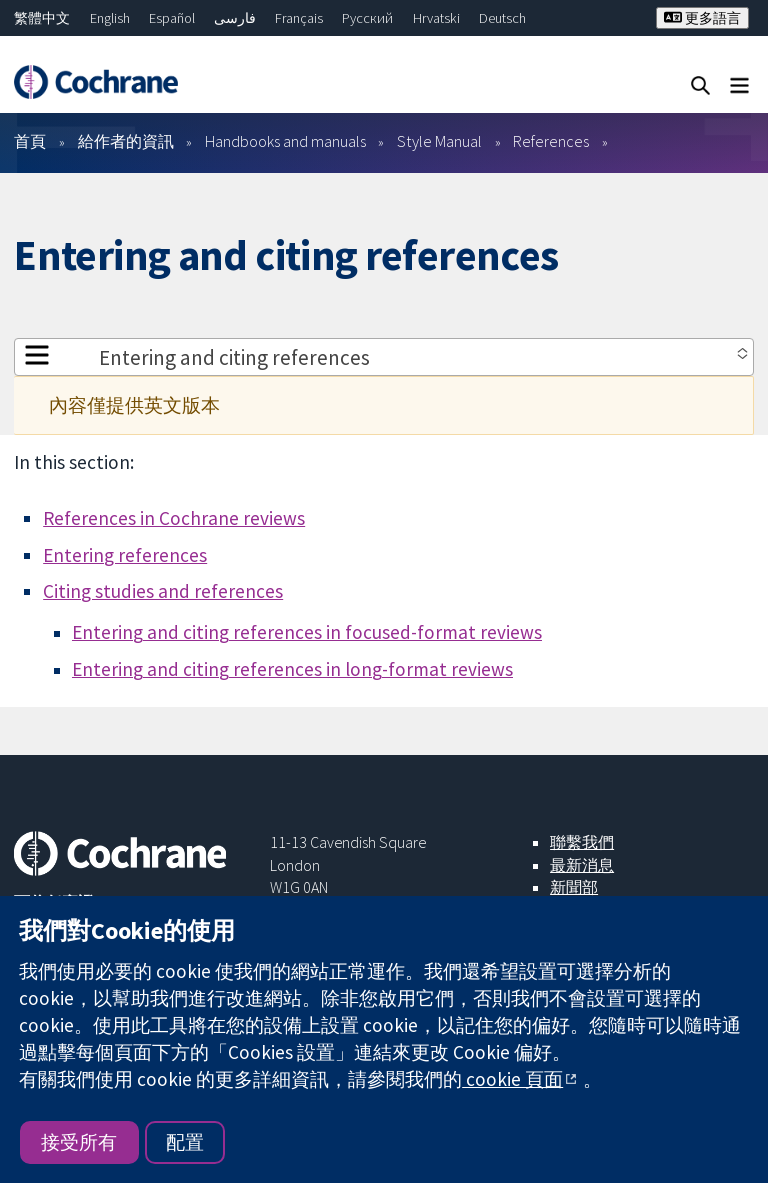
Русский (367, 18)
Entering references (125, 555)
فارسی (235, 18)
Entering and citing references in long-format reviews (292, 669)
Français (299, 18)
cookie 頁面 (512, 1079)
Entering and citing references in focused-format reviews (307, 632)
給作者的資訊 (126, 141)
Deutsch (502, 18)
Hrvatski (436, 18)
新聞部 (574, 887)
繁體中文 (42, 18)
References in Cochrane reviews (174, 518)
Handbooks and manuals (285, 141)
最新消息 (582, 865)
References (551, 141)
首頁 (30, 141)
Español (172, 18)
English (110, 18)
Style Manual (439, 141)
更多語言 (702, 18)
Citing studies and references (163, 591)
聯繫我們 (582, 842)
